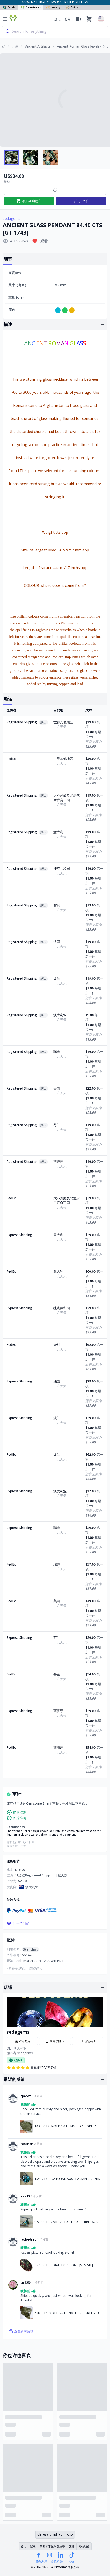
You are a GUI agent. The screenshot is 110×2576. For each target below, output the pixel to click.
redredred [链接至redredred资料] (28, 2239)
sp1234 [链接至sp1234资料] (26, 2282)
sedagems (11, 218)
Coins (72, 7)
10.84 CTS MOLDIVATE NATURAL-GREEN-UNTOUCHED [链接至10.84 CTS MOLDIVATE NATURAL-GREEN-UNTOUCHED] (68, 2126)
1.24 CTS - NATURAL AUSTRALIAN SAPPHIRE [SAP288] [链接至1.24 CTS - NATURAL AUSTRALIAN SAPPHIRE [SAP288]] (68, 2178)
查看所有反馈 (20, 2331)
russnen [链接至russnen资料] (26, 2143)
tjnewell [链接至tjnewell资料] (26, 2096)
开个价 (81, 201)
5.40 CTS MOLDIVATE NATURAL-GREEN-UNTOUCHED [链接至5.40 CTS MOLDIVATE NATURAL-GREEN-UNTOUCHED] (68, 2313)
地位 (71, 2561)
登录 (67, 19)
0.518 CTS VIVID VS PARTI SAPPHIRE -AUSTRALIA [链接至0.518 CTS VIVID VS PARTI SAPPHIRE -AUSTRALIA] (68, 2222)
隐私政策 (41, 2561)
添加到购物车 (28, 201)
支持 (71, 2546)
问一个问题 (18, 1923)
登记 (57, 19)
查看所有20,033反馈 (31, 2067)
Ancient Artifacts (37, 46)
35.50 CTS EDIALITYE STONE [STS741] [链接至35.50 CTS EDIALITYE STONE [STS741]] (63, 2265)
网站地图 (84, 2546)
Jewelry (53, 7)
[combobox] (55, 31)
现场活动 (88, 2041)
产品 (15, 46)
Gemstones (31, 7)
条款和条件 (58, 2561)
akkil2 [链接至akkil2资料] (25, 2196)
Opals (9, 7)
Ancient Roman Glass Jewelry (79, 46)
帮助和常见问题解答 (52, 2546)
